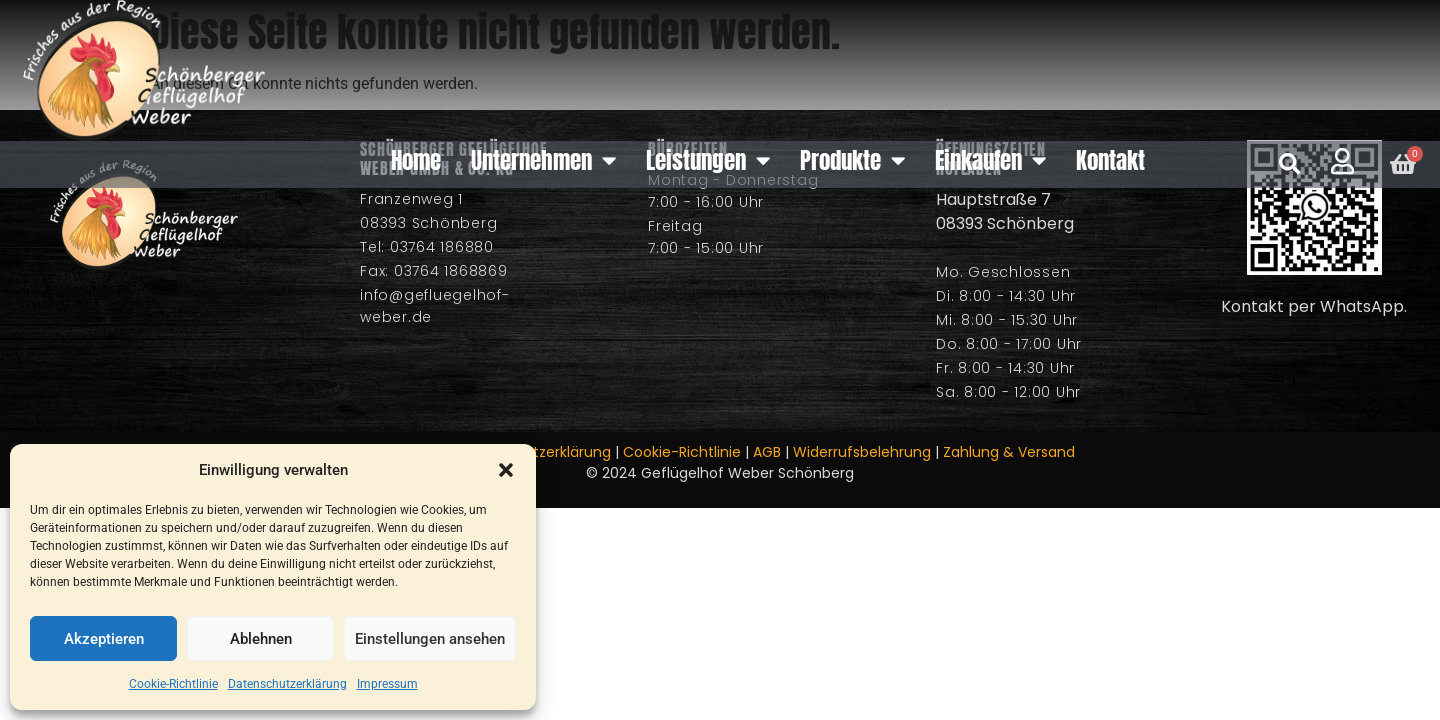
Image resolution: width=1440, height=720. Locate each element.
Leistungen (708, 160)
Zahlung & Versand (1009, 452)
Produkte (852, 160)
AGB (767, 452)
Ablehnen (261, 639)
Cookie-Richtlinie (173, 684)
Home (416, 160)
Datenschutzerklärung (287, 684)
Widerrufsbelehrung (862, 452)
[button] (506, 470)
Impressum (387, 684)
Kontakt (1110, 160)
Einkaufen (990, 160)
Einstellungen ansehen (430, 639)
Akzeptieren (104, 639)
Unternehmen (543, 160)
